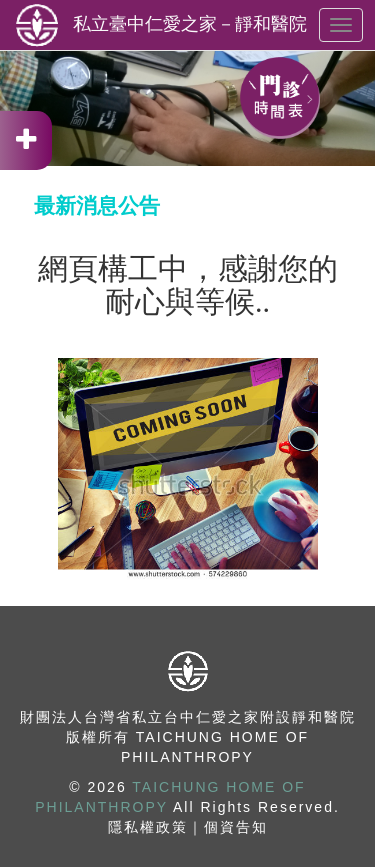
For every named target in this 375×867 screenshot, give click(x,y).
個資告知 (236, 827)
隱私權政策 (148, 827)
